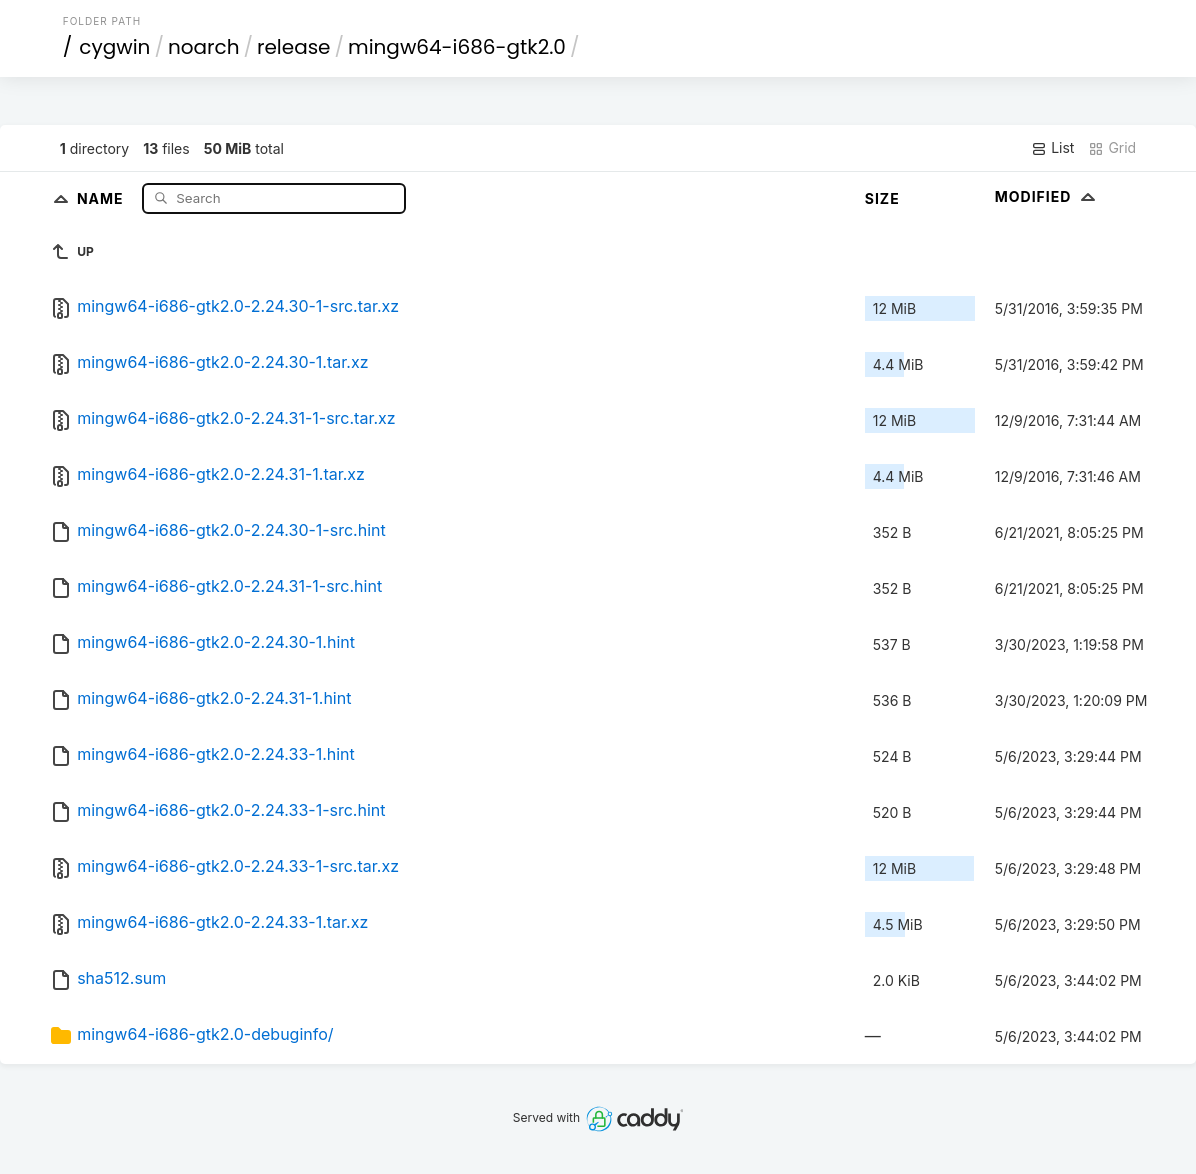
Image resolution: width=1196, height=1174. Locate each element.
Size (882, 198)
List (1052, 148)
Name (102, 197)
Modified (1047, 196)
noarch (204, 47)
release (294, 47)
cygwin (114, 47)
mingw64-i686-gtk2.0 (457, 47)
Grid (1112, 148)
